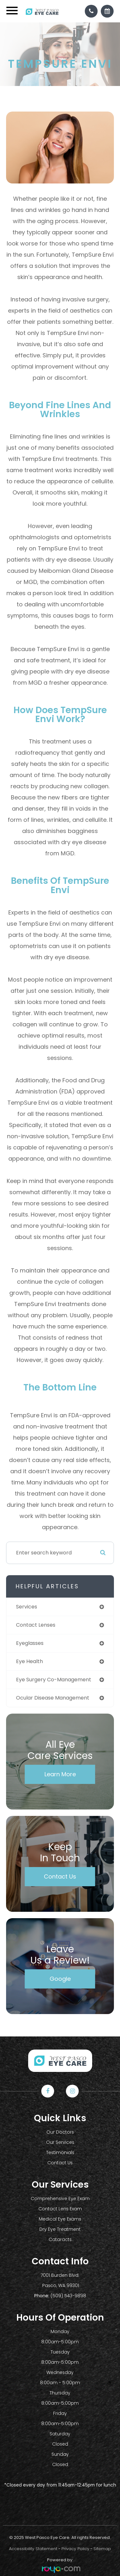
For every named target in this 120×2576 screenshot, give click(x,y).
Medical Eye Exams (60, 2219)
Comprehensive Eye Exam (60, 2198)
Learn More (60, 1774)
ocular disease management (52, 1697)
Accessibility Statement (33, 2549)
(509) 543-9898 (68, 2295)
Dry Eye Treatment (60, 2229)
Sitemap (102, 2549)
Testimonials (60, 2152)
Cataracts (60, 2239)
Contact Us (60, 1876)
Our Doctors (60, 2132)
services (26, 1606)
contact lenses (35, 1625)
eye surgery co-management (53, 1679)
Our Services (60, 2142)
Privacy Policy (75, 2549)
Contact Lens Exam (60, 2209)
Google (60, 1979)
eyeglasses (30, 1643)
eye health (29, 1661)
